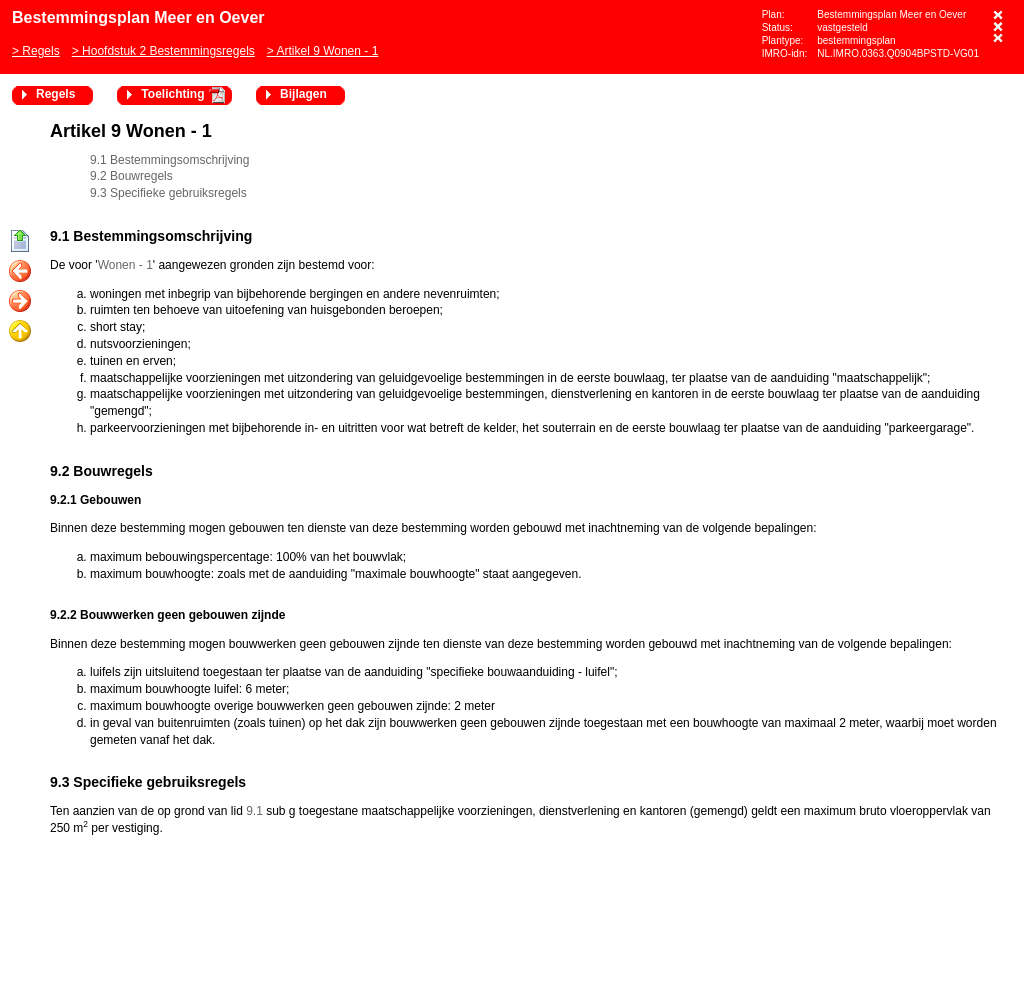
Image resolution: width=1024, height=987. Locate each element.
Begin (20, 242)
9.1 (254, 811)
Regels (40, 51)
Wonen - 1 (125, 265)
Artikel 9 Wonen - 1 (327, 51)
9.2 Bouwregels (131, 176)
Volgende (20, 302)
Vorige (20, 272)
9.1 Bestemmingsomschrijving (169, 160)
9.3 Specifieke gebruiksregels (168, 193)
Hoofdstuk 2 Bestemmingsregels (168, 51)
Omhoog (20, 332)
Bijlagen (303, 94)
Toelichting (172, 94)
